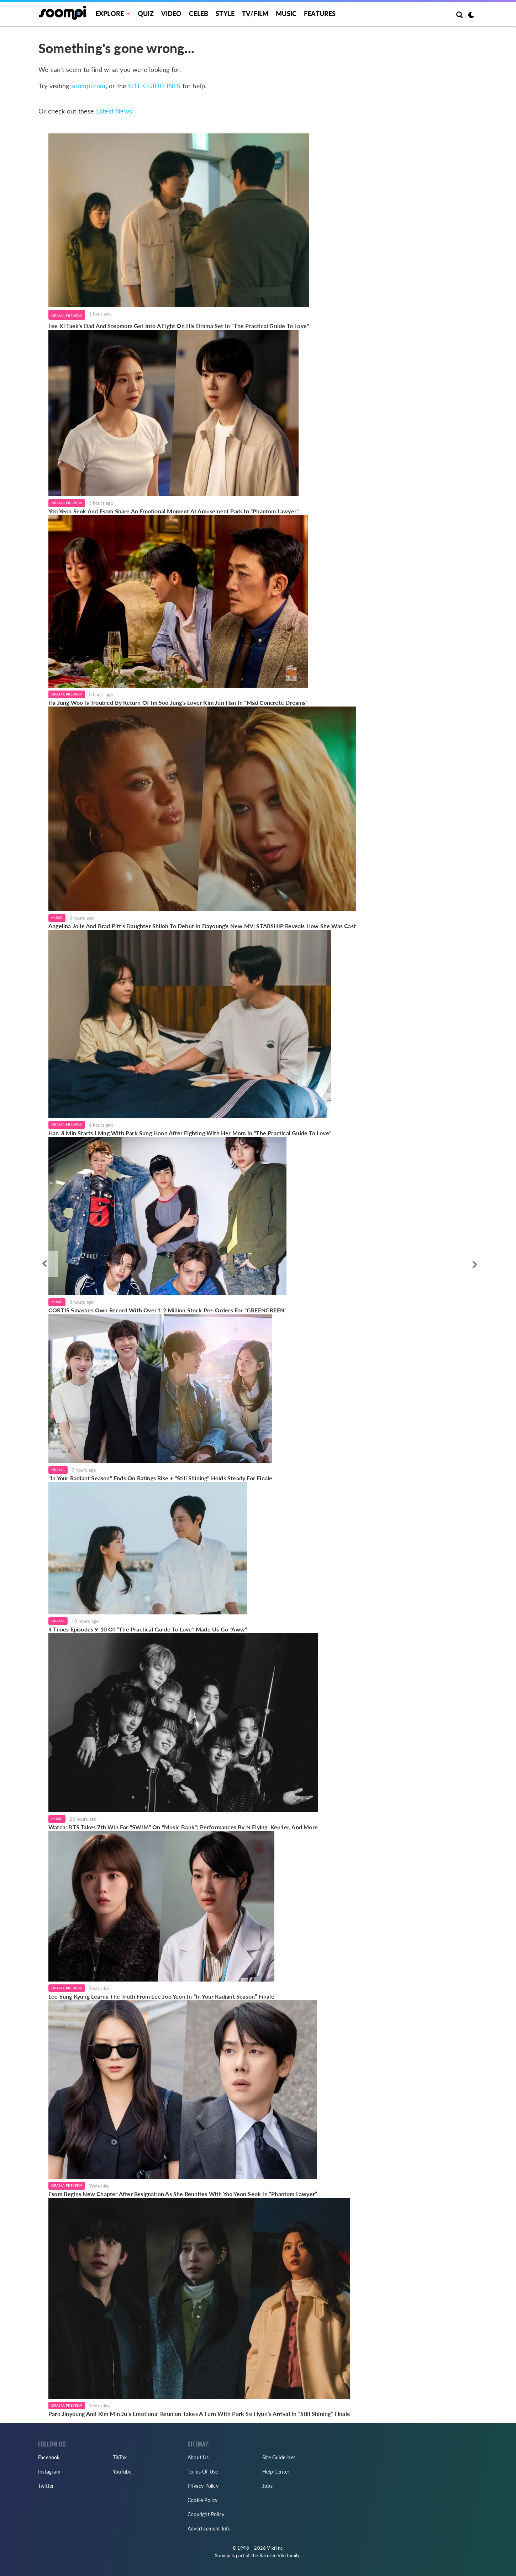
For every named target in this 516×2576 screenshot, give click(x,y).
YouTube (122, 2472)
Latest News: (115, 111)
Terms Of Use (203, 2472)
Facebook (49, 2457)
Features (320, 13)
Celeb (198, 13)
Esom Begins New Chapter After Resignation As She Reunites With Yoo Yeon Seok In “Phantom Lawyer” (182, 2193)
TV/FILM (255, 13)
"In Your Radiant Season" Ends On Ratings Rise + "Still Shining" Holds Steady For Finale (160, 1478)
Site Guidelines (278, 2457)
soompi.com (88, 86)
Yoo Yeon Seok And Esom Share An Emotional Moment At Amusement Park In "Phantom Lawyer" (173, 511)
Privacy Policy (203, 2486)
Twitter (46, 2486)
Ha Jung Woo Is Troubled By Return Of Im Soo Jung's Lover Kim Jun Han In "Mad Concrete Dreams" (178, 702)
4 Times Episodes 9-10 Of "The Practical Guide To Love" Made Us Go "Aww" (147, 1629)
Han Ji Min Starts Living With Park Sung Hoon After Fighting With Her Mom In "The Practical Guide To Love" (189, 1133)
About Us (198, 2457)
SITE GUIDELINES (154, 86)
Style (225, 13)
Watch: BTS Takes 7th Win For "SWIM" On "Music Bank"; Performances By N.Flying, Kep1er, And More (183, 1827)
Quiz (146, 13)
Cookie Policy (203, 2500)
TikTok (120, 2457)
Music (286, 13)
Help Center (275, 2472)
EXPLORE (109, 13)
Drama (58, 1469)
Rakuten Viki (272, 2555)
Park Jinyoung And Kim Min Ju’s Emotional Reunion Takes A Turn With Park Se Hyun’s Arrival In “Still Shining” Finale (199, 2413)
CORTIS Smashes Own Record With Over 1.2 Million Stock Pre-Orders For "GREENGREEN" (167, 1310)
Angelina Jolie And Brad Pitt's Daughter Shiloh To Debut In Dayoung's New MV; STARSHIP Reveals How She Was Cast (202, 925)
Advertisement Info (209, 2528)
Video (171, 13)
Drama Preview (66, 315)
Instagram (49, 2472)
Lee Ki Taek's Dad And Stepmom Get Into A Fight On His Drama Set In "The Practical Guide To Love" (178, 325)
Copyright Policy (206, 2514)
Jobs (267, 2486)
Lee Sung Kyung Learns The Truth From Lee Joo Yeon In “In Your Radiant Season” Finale (161, 1996)
